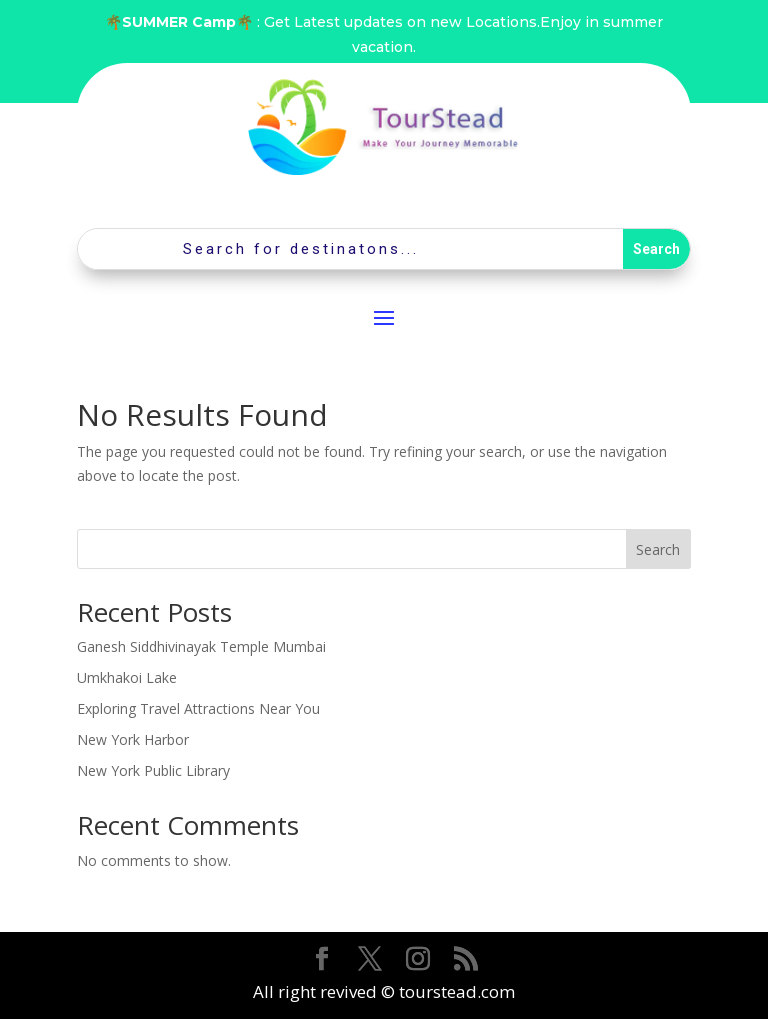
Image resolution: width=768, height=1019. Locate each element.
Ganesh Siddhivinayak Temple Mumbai (201, 646)
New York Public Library (153, 770)
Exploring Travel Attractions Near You (198, 708)
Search (658, 549)
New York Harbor (133, 739)
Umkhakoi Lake (127, 677)
